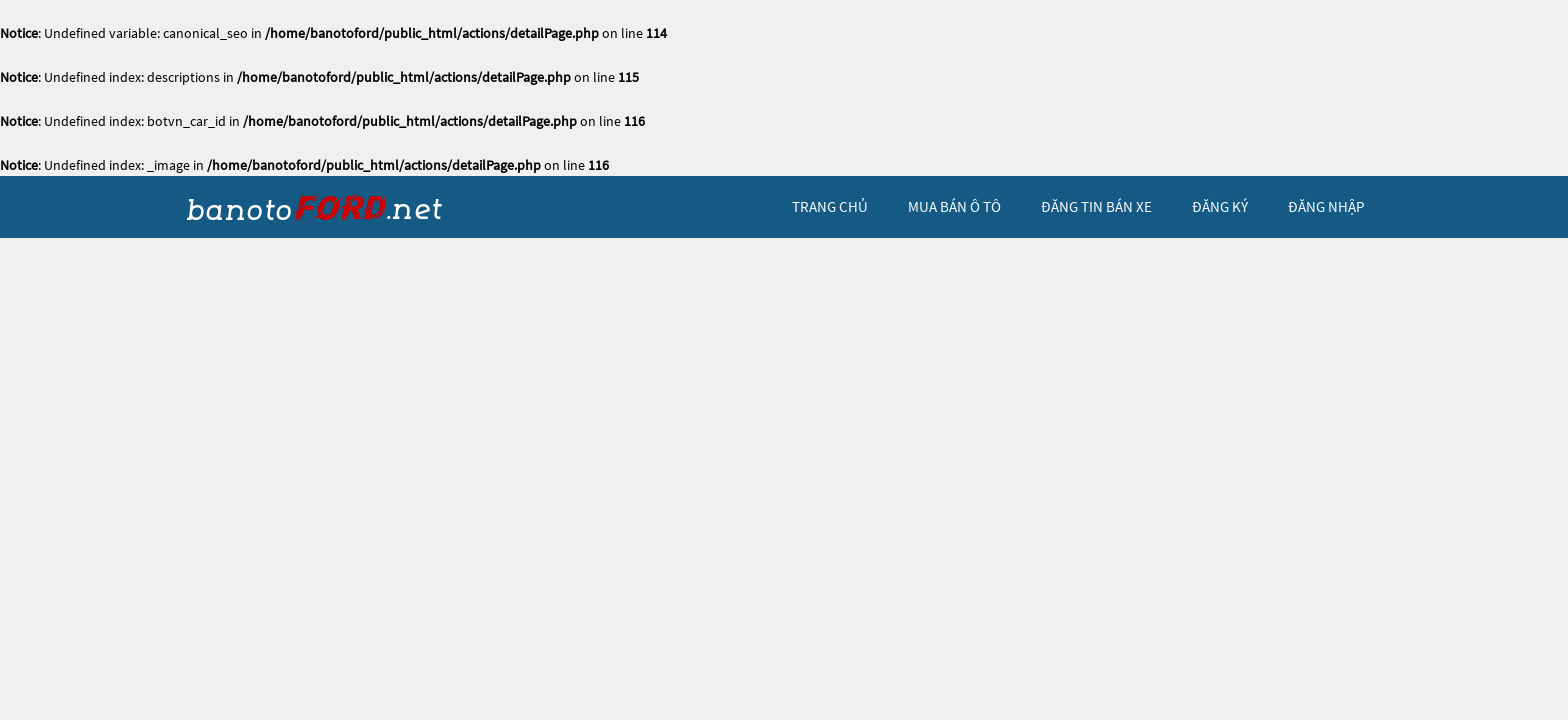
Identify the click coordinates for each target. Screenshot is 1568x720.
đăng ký (1220, 206)
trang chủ (830, 206)
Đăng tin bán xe (1096, 206)
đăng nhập (1326, 206)
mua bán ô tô (954, 206)
